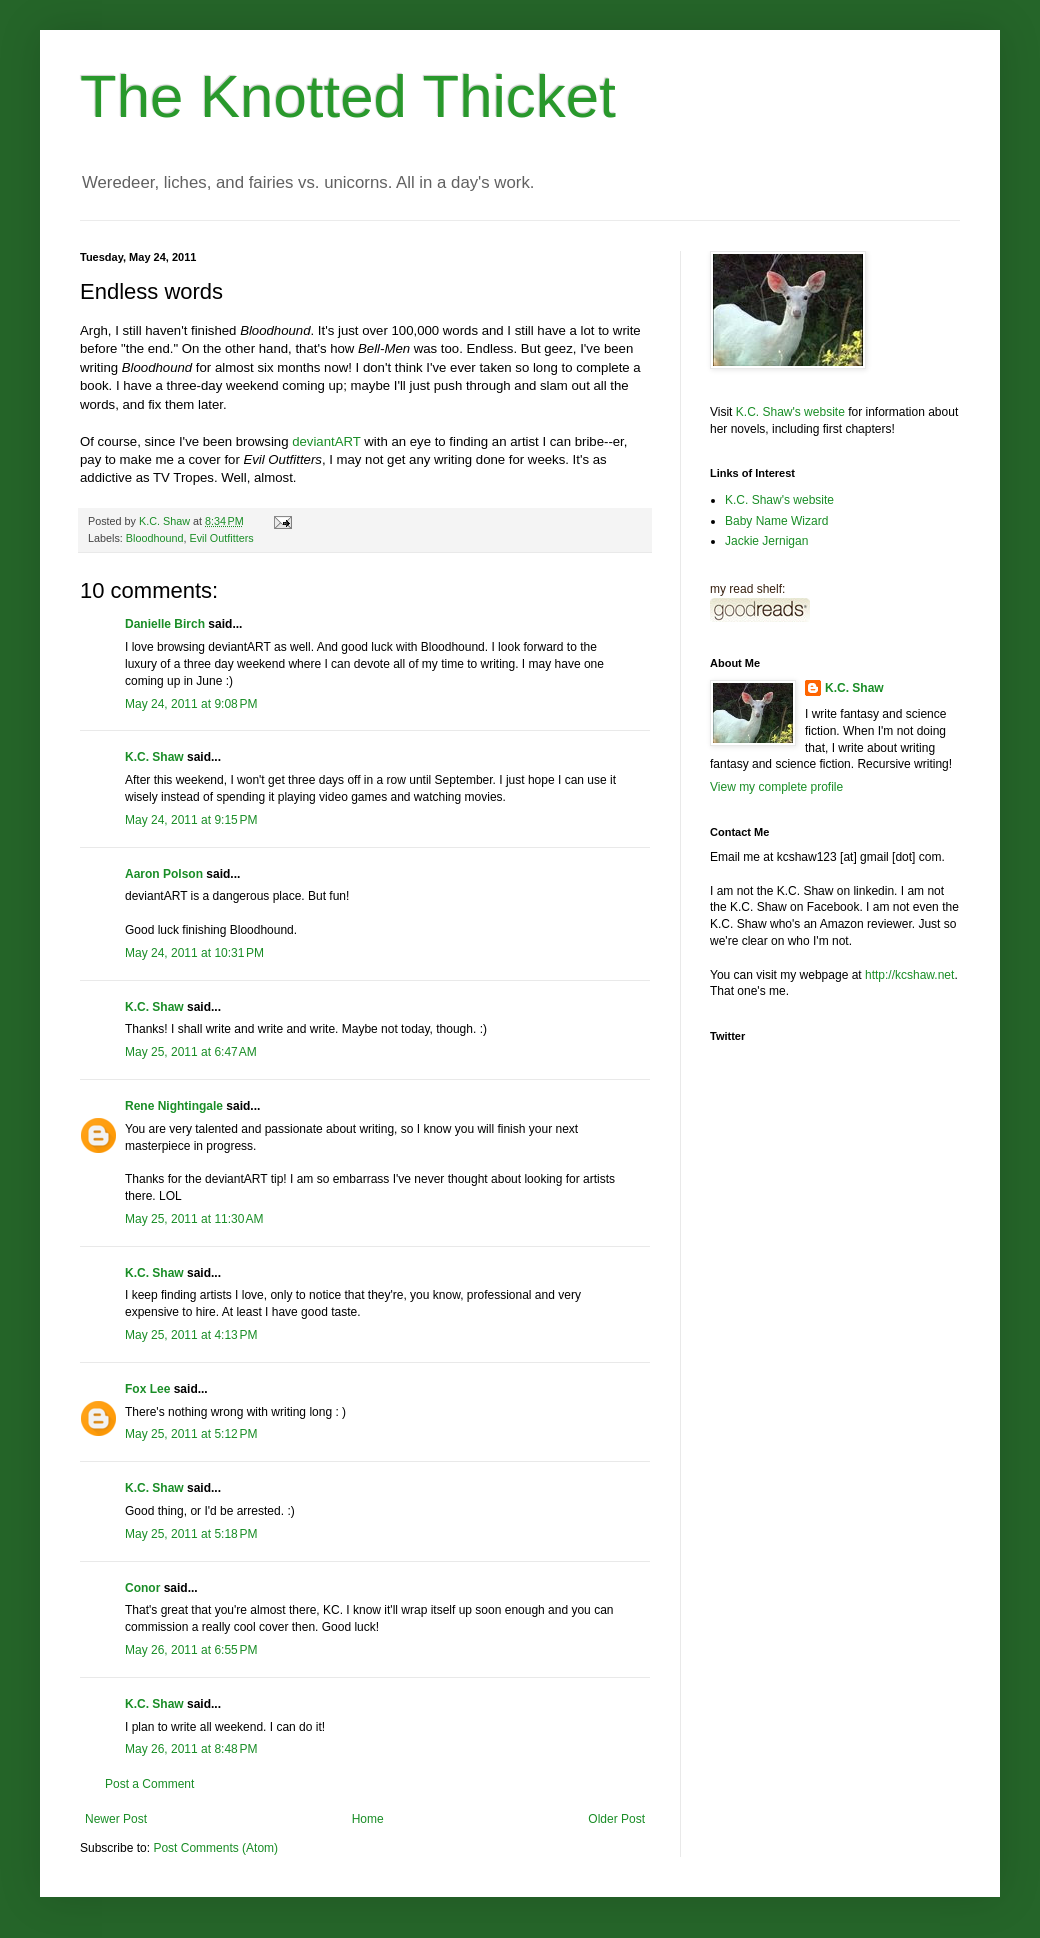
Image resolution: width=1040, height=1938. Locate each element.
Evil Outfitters (221, 538)
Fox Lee (147, 1389)
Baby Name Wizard (776, 521)
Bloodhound (155, 538)
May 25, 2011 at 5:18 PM (191, 1534)
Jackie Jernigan (766, 541)
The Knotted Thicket (348, 96)
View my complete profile (776, 787)
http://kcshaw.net (909, 975)
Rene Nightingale (174, 1106)
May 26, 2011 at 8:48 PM (191, 1749)
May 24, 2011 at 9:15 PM (191, 820)
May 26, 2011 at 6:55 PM (191, 1650)
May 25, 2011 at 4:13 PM (191, 1335)
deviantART (326, 441)
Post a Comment (149, 1784)
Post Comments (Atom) (215, 1848)
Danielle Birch (165, 624)
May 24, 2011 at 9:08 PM (191, 704)
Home (368, 1819)
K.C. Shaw (154, 757)
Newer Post (116, 1819)
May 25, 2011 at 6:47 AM (191, 1052)
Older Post (616, 1819)
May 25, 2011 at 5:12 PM (191, 1434)
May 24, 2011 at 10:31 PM (194, 953)
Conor (142, 1588)
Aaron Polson (164, 874)
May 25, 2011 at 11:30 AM (194, 1219)
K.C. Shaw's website (790, 412)
